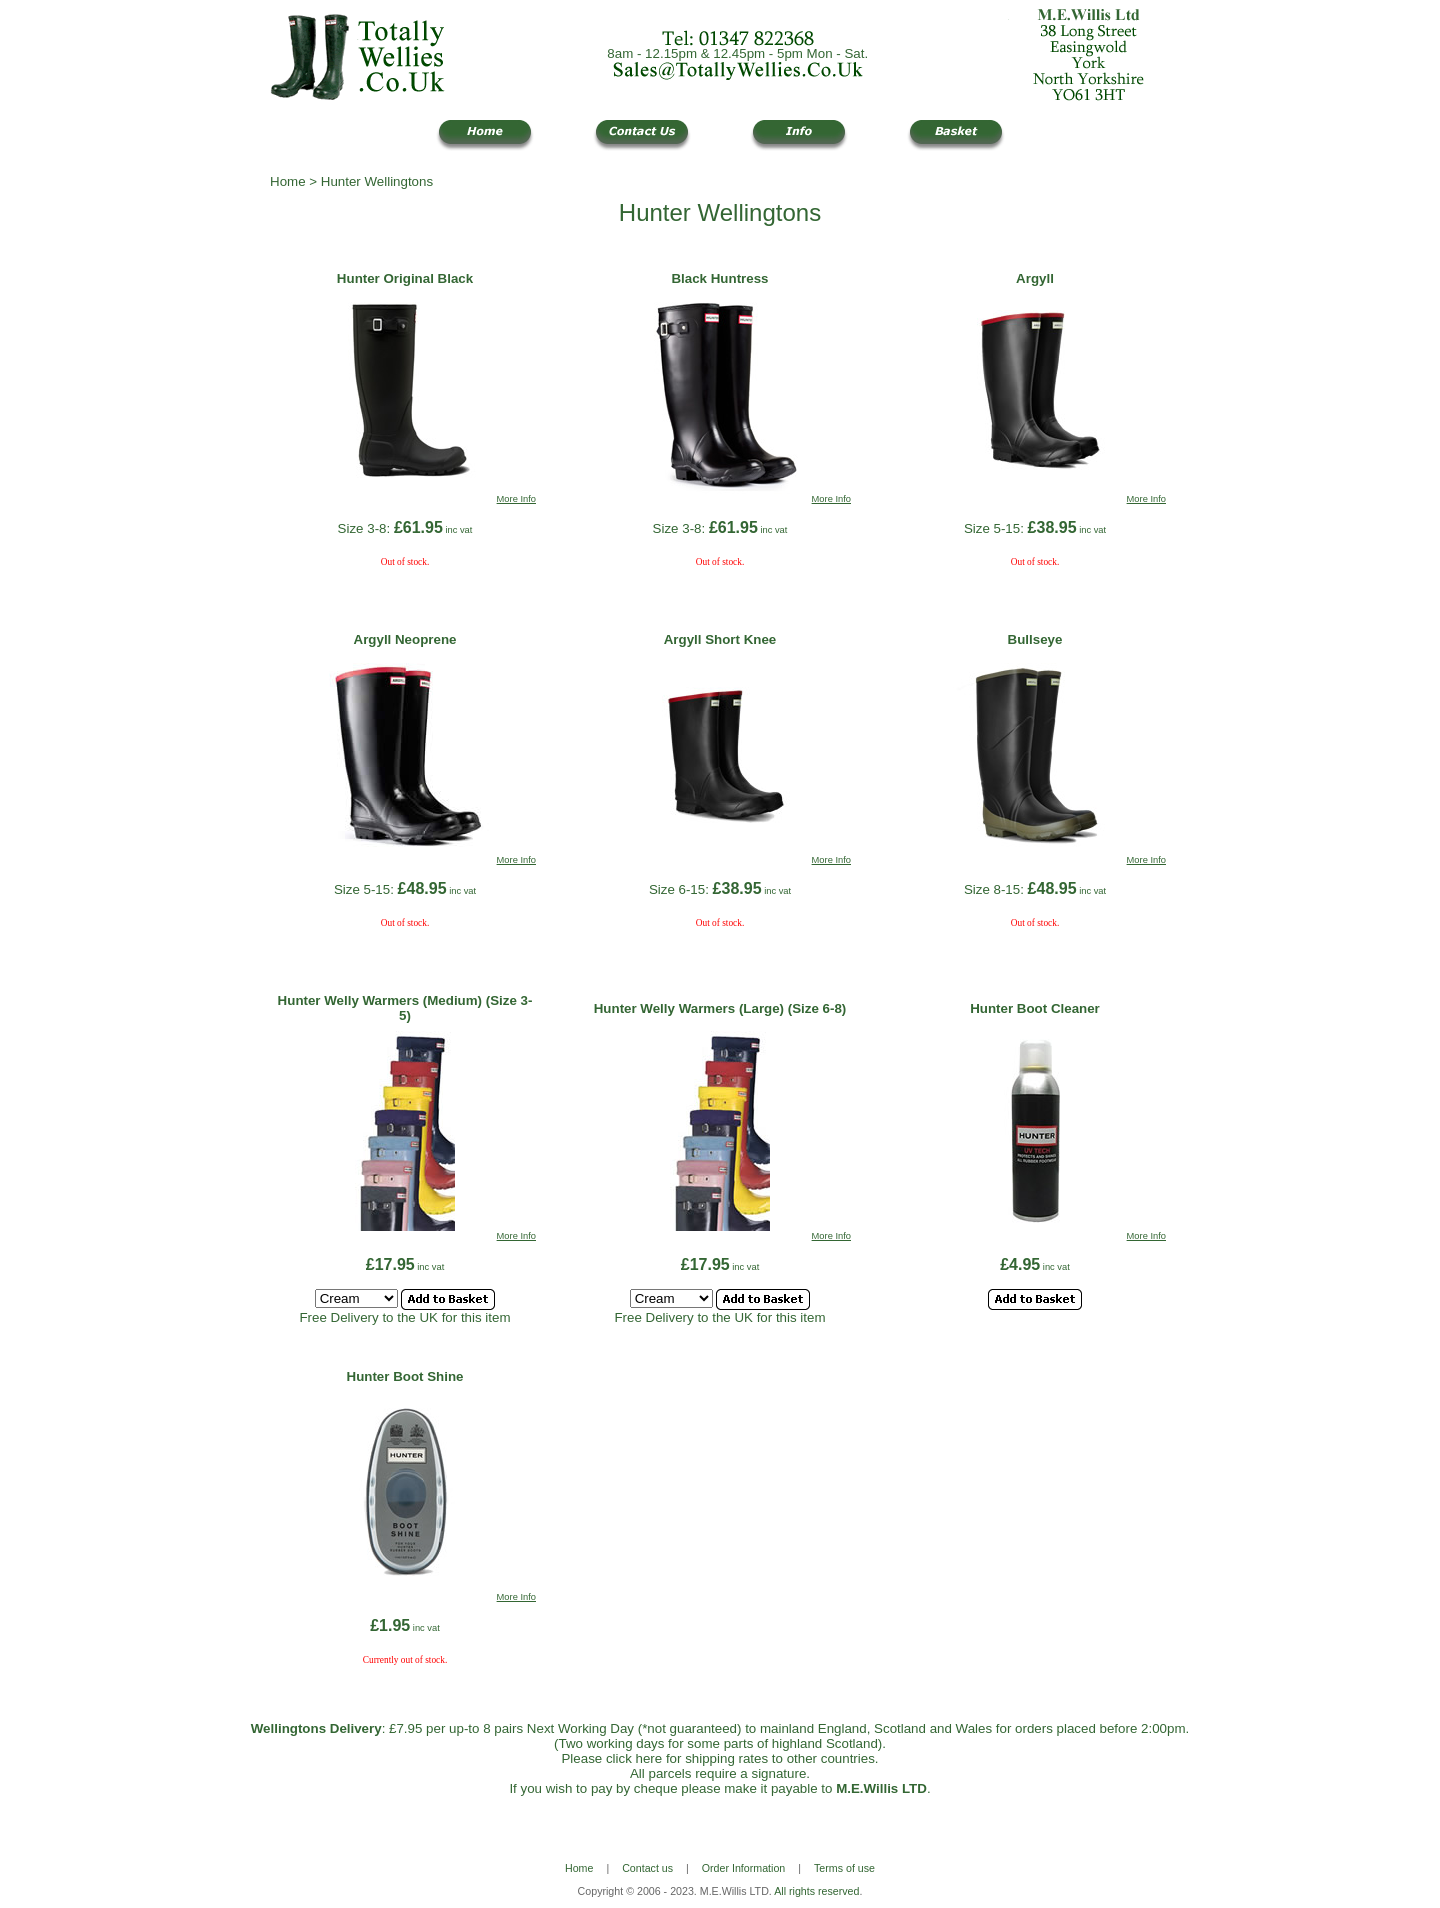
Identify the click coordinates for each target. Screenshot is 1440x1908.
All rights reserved (816, 1891)
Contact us (647, 1868)
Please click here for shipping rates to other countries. (719, 1758)
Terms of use (844, 1868)
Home (288, 181)
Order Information (744, 1868)
